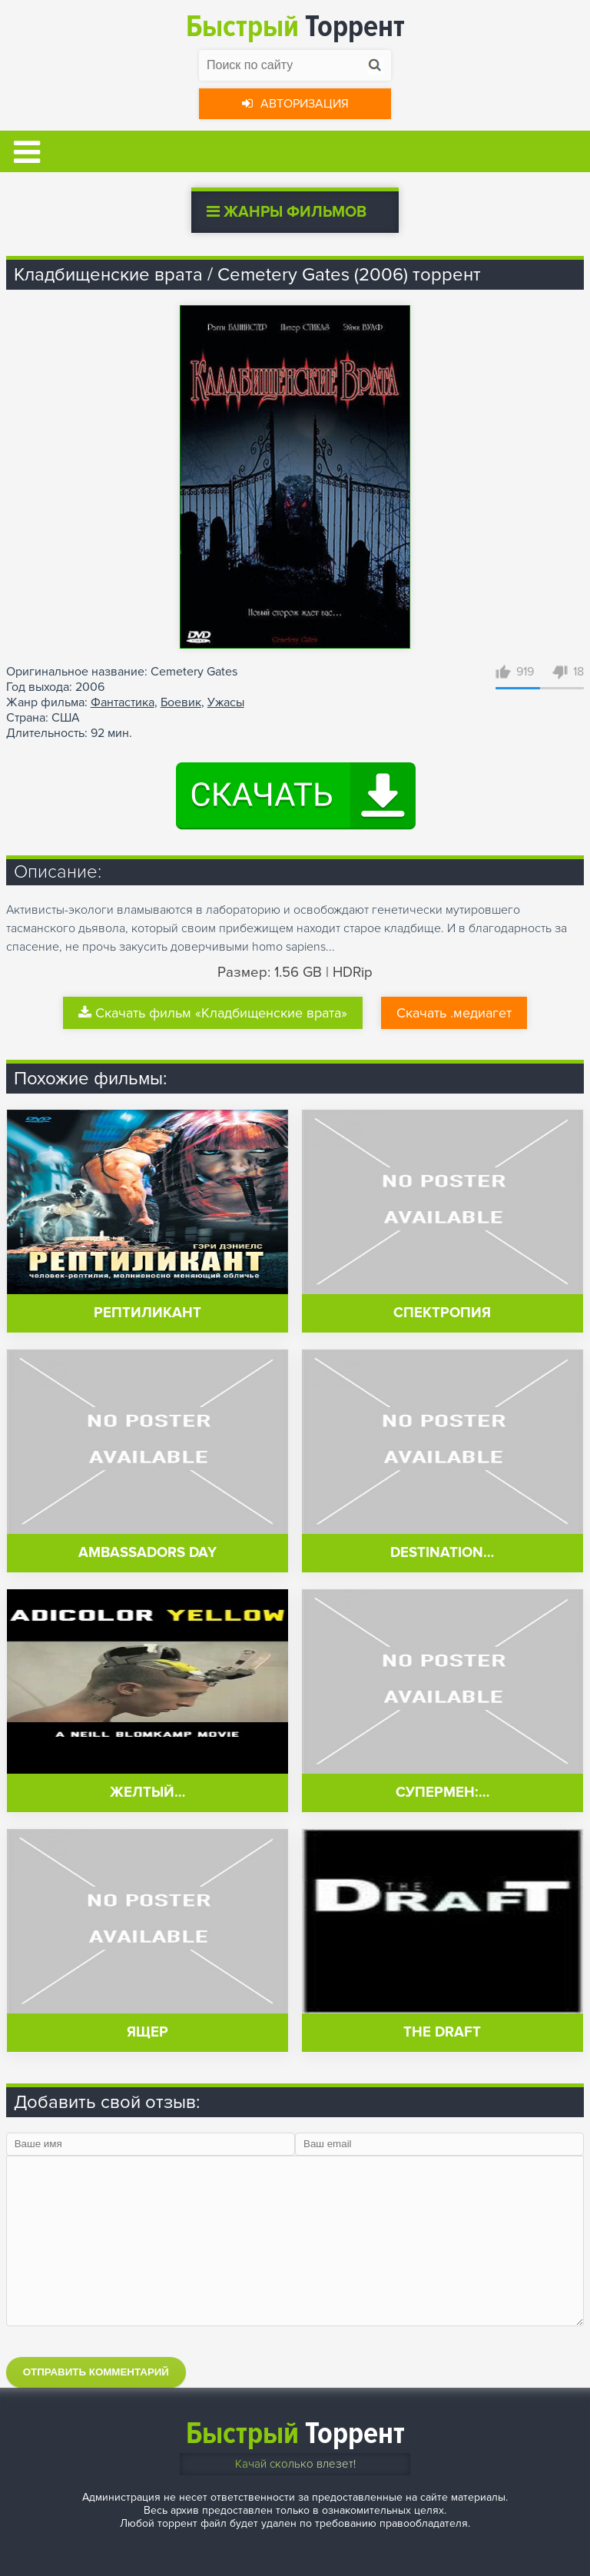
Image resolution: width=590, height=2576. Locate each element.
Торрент (295, 26)
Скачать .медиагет (454, 1012)
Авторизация (295, 103)
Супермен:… (442, 1792)
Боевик (181, 702)
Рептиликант (147, 1313)
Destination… (442, 1553)
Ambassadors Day (147, 1553)
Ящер (147, 2032)
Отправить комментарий (96, 2372)
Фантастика (122, 702)
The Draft (442, 2032)
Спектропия (442, 1313)
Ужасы (225, 702)
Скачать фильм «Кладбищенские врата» (212, 1012)
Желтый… (147, 1792)
